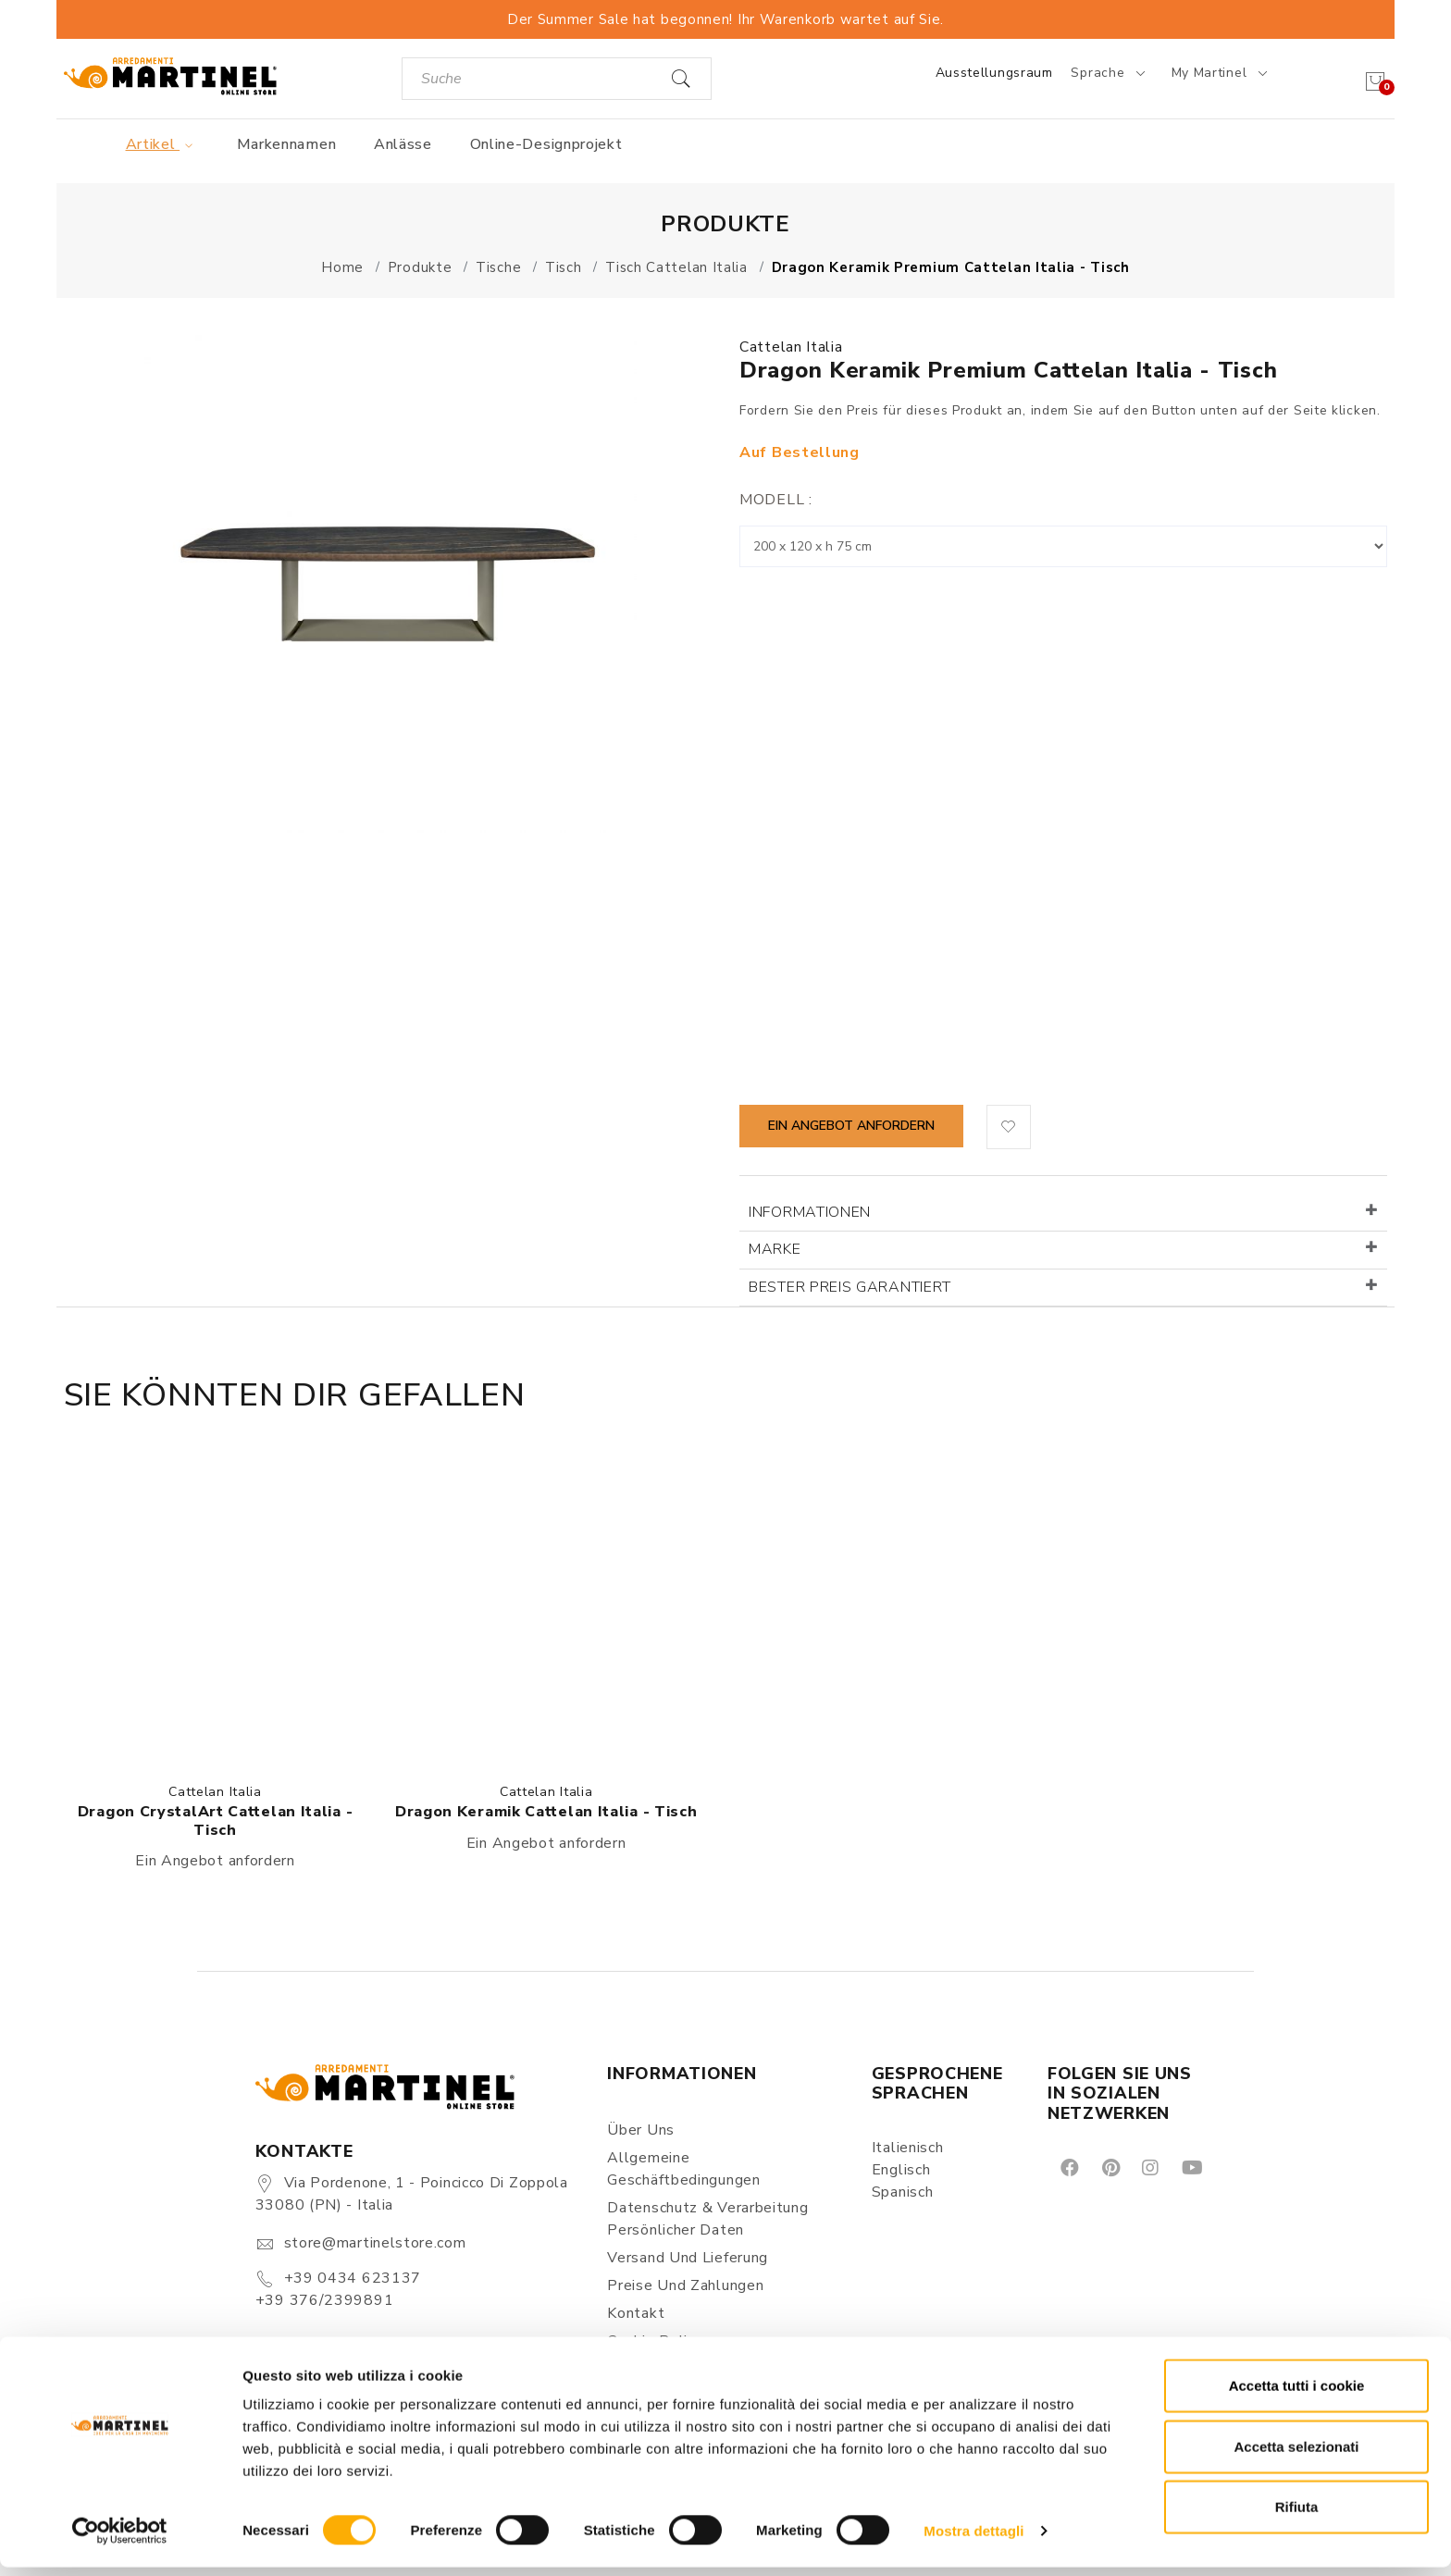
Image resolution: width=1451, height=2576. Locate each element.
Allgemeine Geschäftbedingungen (683, 2169)
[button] (1008, 1127)
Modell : (775, 499)
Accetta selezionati (1296, 2455)
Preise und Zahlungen (685, 2285)
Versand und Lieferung (687, 2258)
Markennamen (287, 144)
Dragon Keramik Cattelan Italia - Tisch (546, 1812)
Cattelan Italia (791, 347)
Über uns (641, 2130)
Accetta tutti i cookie (1297, 2394)
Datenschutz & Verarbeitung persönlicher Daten (707, 2219)
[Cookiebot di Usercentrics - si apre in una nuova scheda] (120, 2540)
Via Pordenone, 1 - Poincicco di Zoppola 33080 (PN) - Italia (411, 2194)
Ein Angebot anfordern (851, 1125)
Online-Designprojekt (546, 144)
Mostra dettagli (973, 2539)
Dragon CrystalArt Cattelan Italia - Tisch (215, 1820)
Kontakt (635, 2313)
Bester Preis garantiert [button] (850, 1287)
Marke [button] (775, 1249)
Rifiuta (1297, 2515)
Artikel (162, 144)
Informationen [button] (810, 1212)
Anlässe (403, 144)
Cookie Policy (654, 2341)
